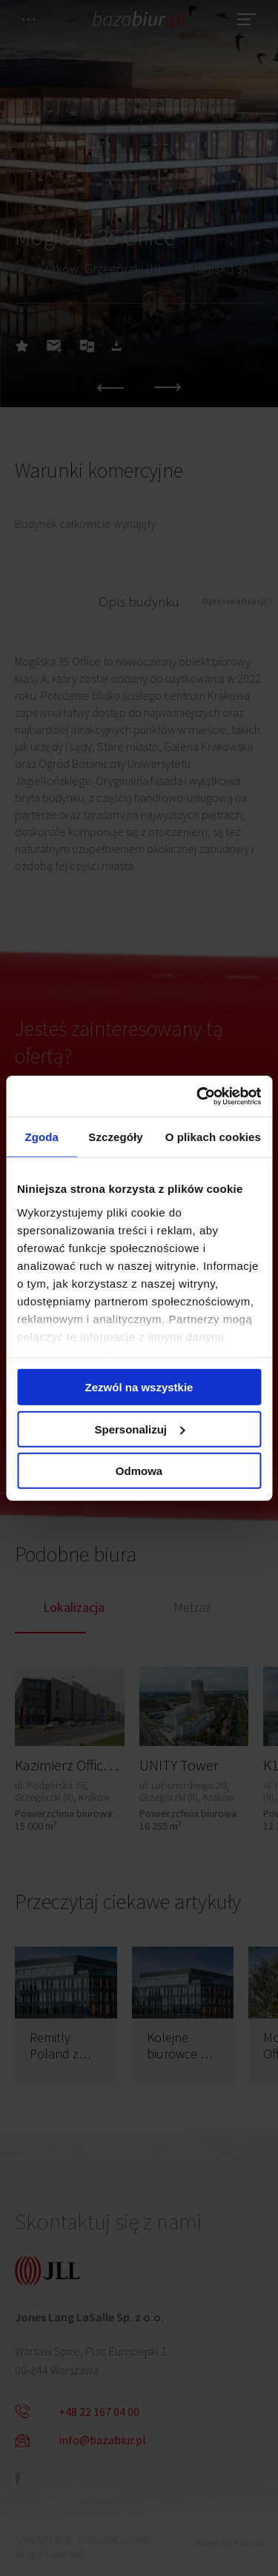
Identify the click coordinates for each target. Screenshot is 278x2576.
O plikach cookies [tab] (213, 1137)
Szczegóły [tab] (115, 1137)
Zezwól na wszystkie (139, 1387)
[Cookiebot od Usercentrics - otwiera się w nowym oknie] (198, 1095)
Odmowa (139, 1471)
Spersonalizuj (139, 1428)
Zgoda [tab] (41, 1137)
